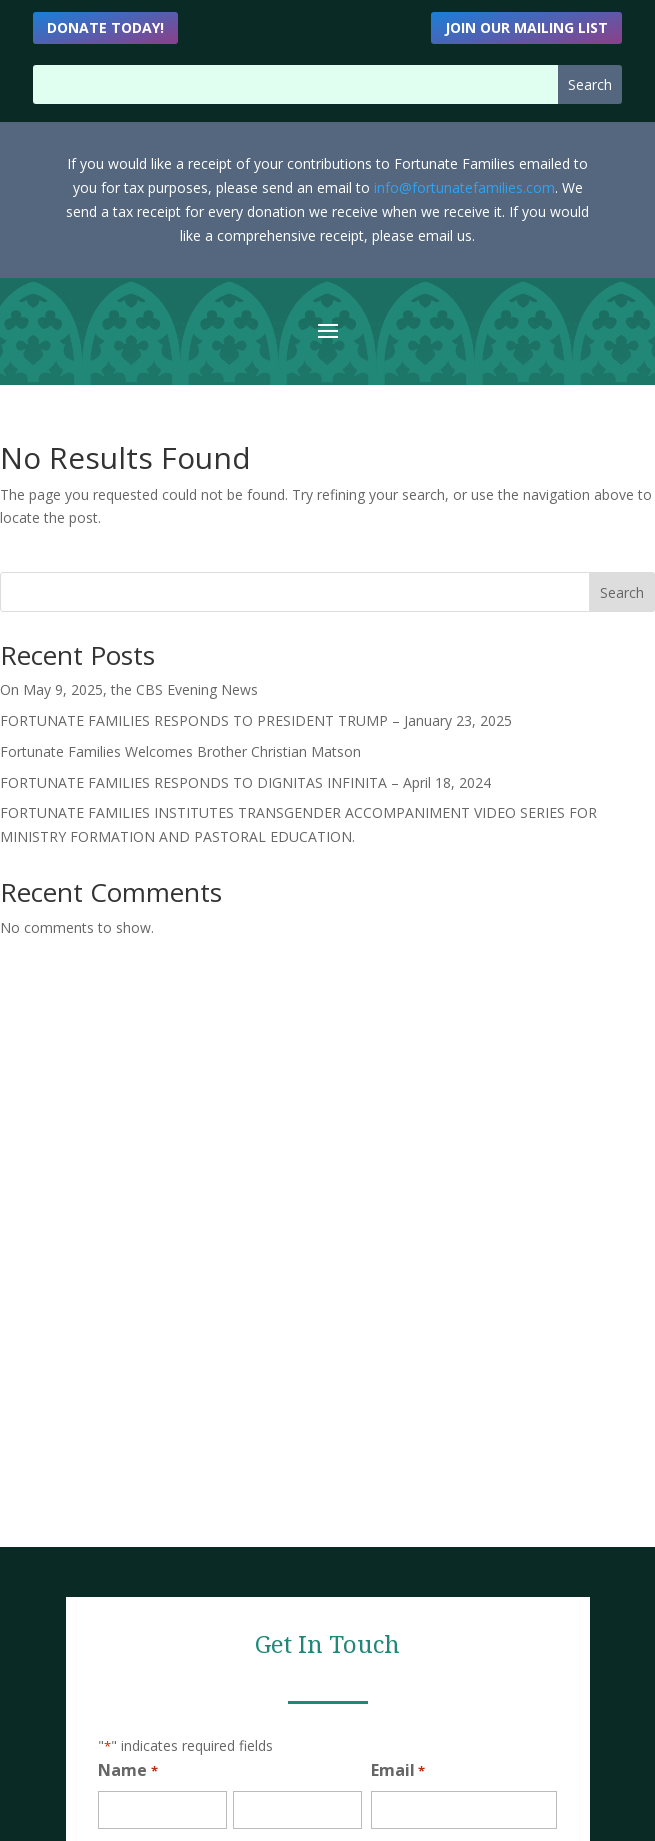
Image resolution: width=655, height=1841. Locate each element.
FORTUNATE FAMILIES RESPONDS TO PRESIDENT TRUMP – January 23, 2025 (256, 720)
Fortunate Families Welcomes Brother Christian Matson (180, 751)
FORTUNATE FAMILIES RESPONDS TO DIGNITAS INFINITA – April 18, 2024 (245, 782)
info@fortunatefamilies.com (464, 187)
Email (398, 1771)
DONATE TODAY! (105, 27)
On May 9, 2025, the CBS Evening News (129, 689)
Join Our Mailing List (526, 27)
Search (622, 592)
